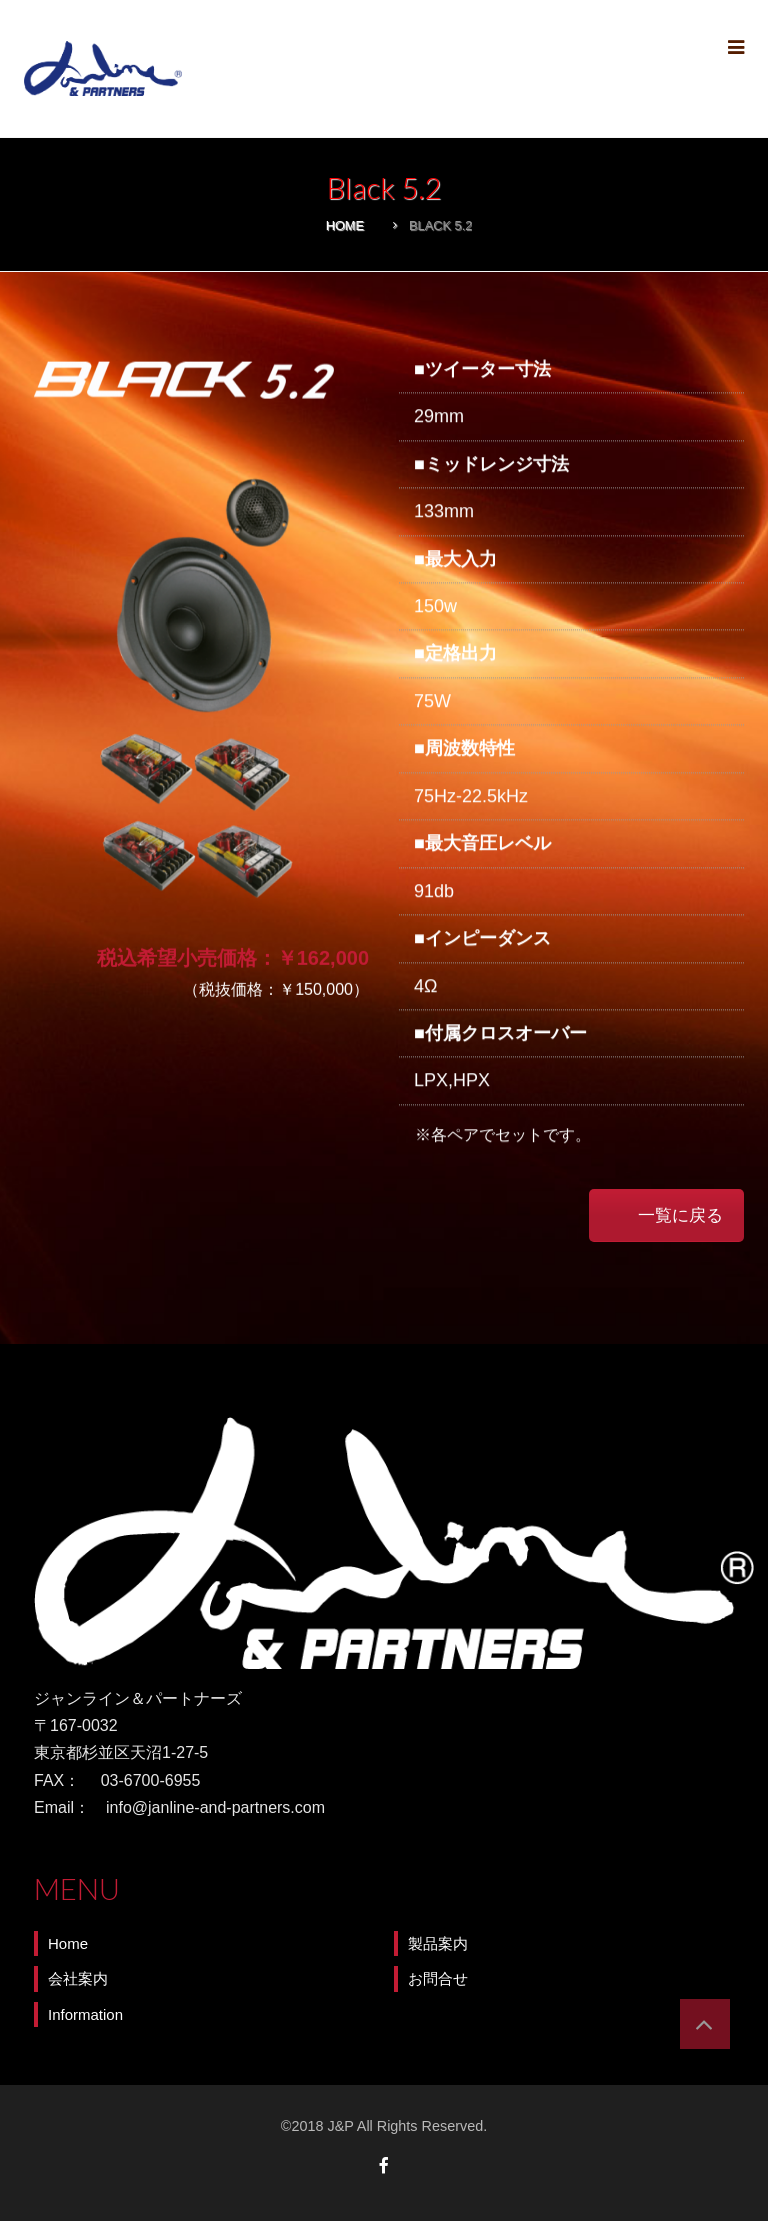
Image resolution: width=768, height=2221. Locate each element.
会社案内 (78, 1978)
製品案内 (438, 1943)
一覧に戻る (680, 1214)
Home (345, 225)
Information (85, 2014)
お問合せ (438, 1978)
